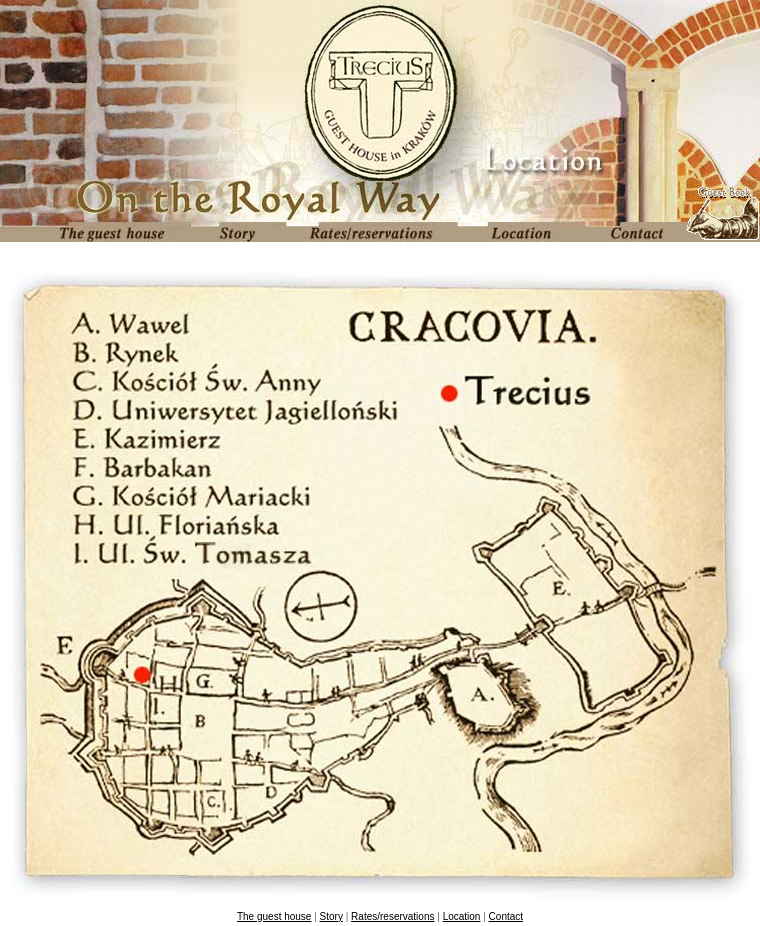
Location (462, 916)
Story (331, 916)
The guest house (274, 916)
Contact (506, 916)
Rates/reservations (392, 916)
